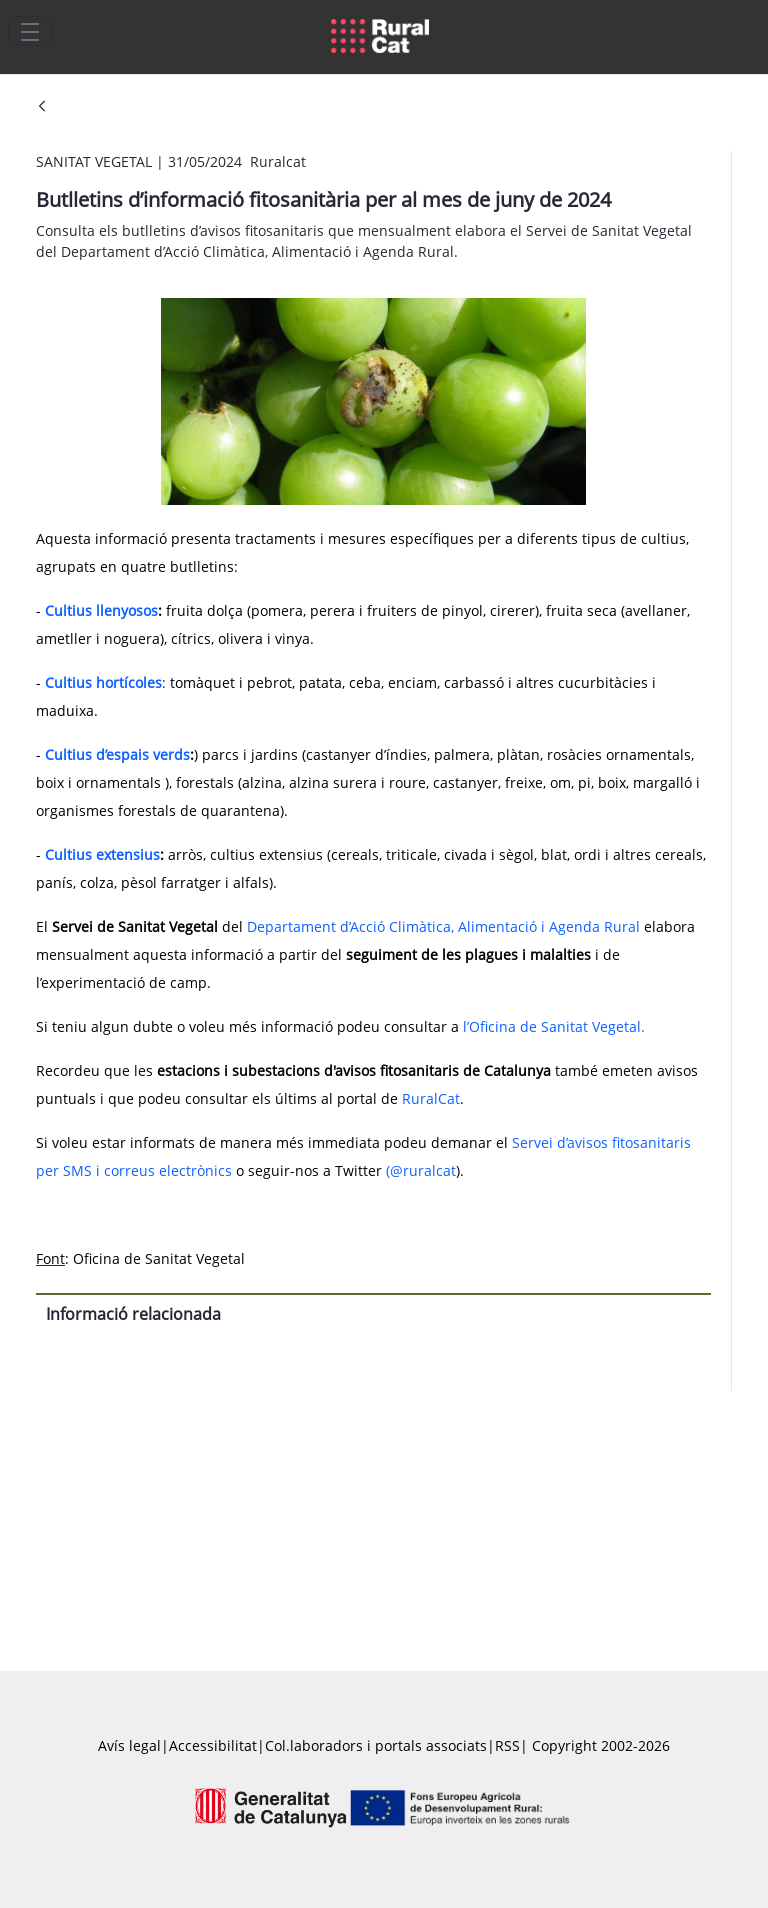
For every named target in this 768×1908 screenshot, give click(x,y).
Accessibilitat (213, 1745)
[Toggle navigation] (30, 31)
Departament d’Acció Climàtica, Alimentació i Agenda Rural (443, 926)
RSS (507, 1745)
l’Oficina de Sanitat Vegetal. (554, 1026)
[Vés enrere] (42, 107)
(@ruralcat (421, 1170)
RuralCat (431, 1098)
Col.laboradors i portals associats (376, 1745)
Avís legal (129, 1745)
